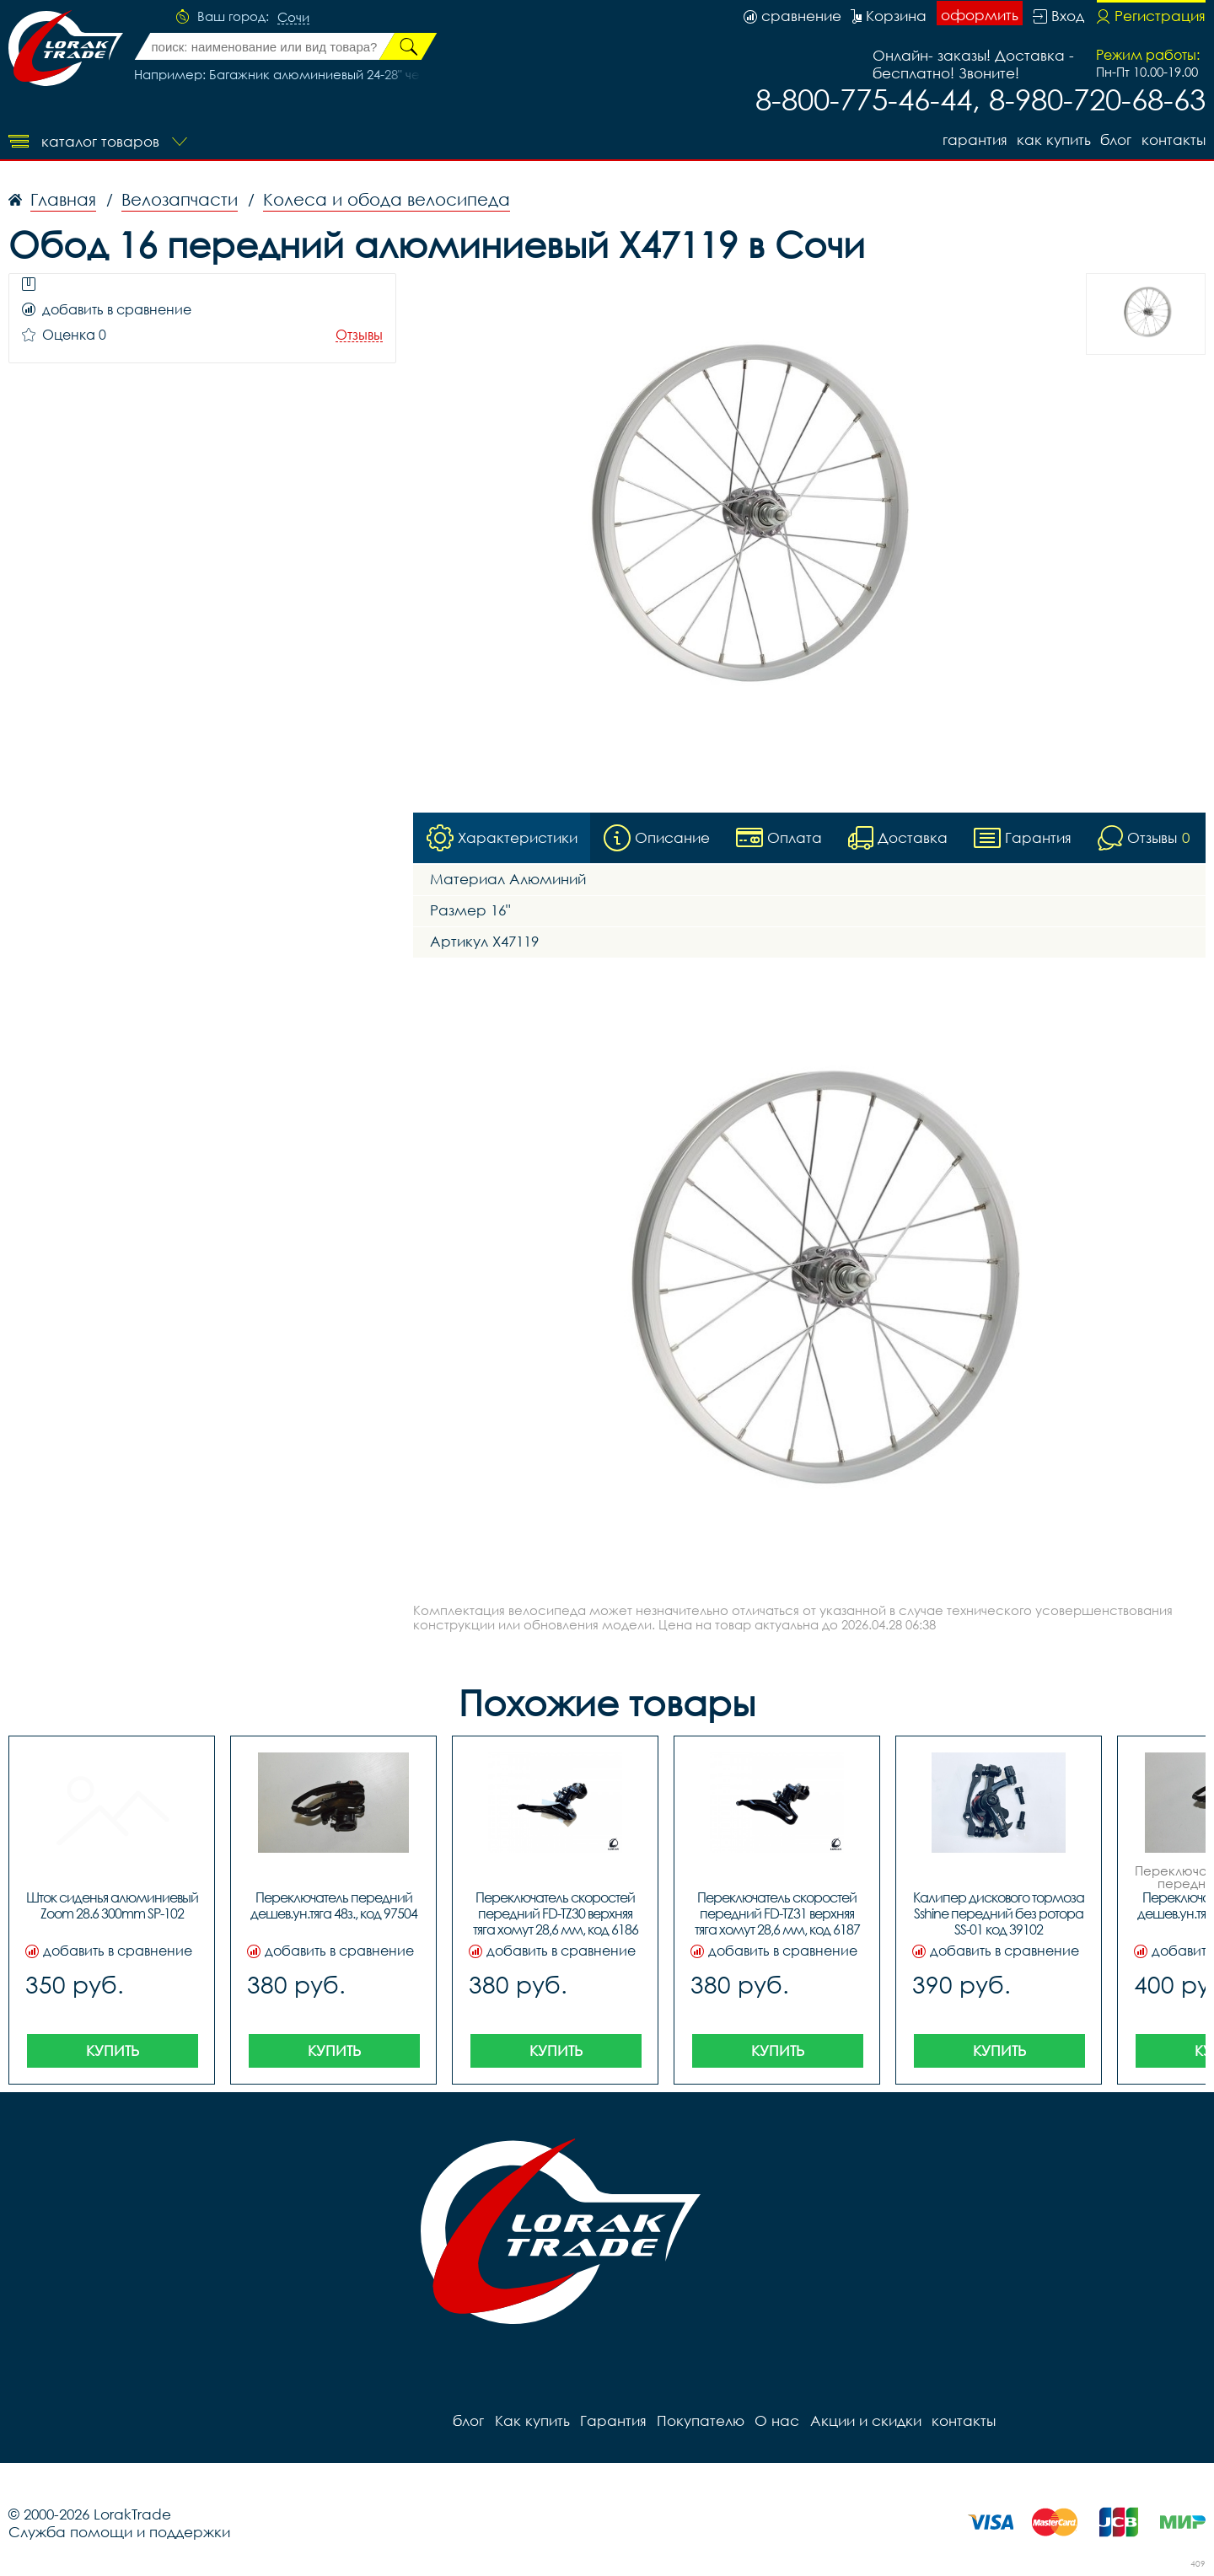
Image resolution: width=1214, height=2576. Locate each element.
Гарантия (973, 139)
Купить (112, 2050)
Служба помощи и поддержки (119, 2532)
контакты (1173, 139)
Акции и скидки (864, 2420)
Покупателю (700, 2420)
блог (1115, 139)
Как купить (1053, 139)
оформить (979, 15)
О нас (776, 2420)
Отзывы (359, 335)
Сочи (293, 17)
